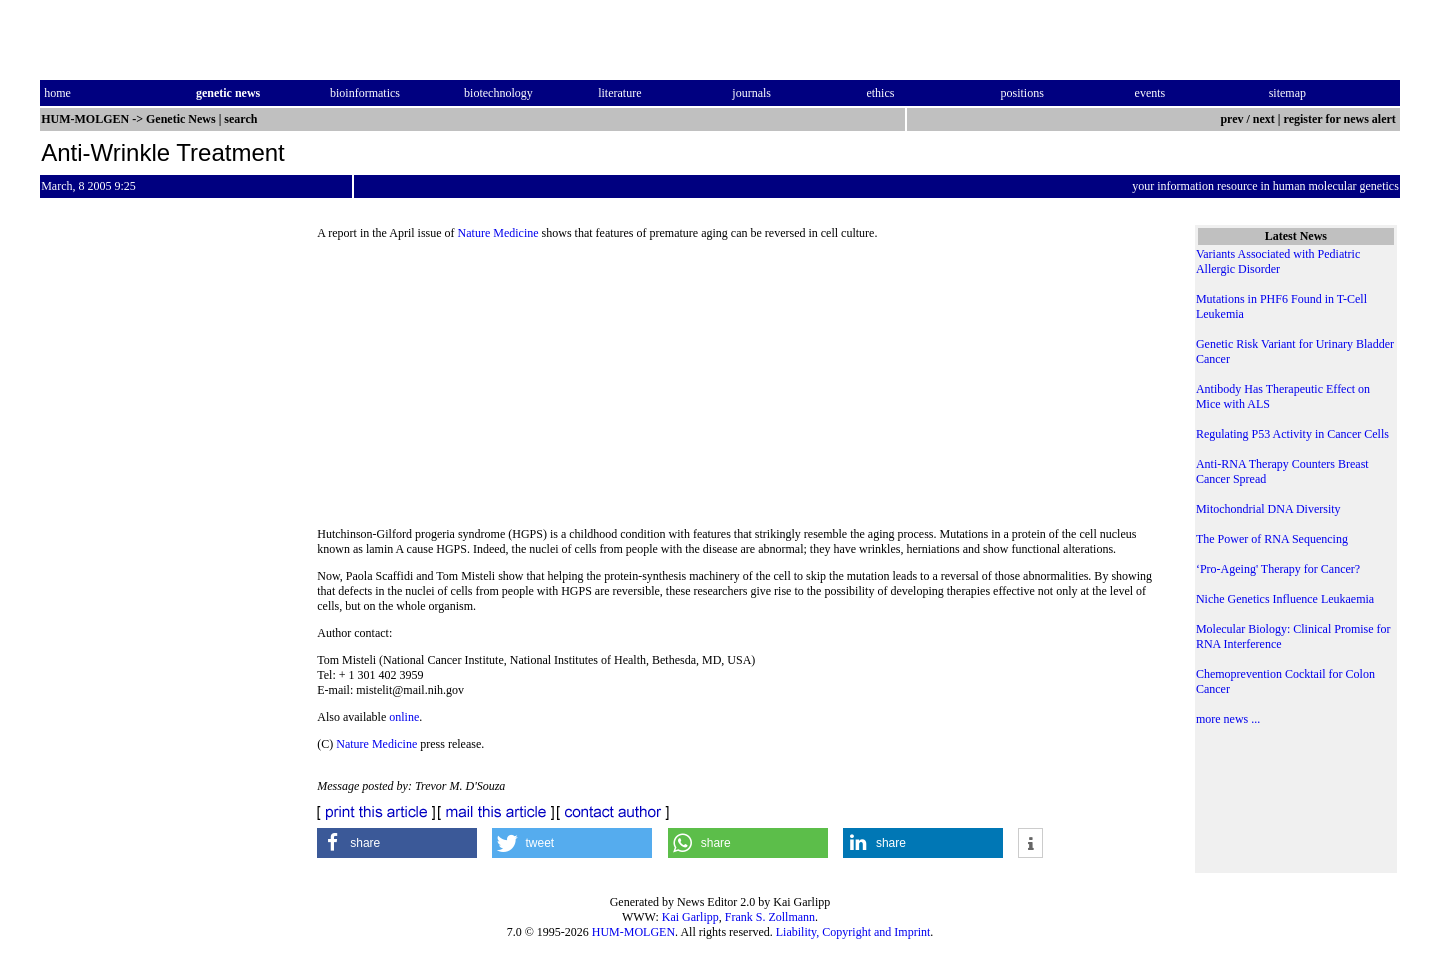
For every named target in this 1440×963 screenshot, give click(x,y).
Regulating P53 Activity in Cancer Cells (1292, 434)
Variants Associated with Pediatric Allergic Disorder (1278, 261)
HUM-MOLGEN (633, 932)
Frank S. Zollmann (770, 917)
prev (1231, 119)
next (1264, 119)
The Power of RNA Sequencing (1272, 539)
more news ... (1228, 719)
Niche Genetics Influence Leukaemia (1285, 599)
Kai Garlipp (690, 917)
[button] (397, 843)
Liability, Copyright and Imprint (853, 932)
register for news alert (1341, 119)
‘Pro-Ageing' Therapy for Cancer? (1278, 569)
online (404, 717)
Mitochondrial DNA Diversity (1268, 509)
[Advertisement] (740, 390)
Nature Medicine (498, 233)
